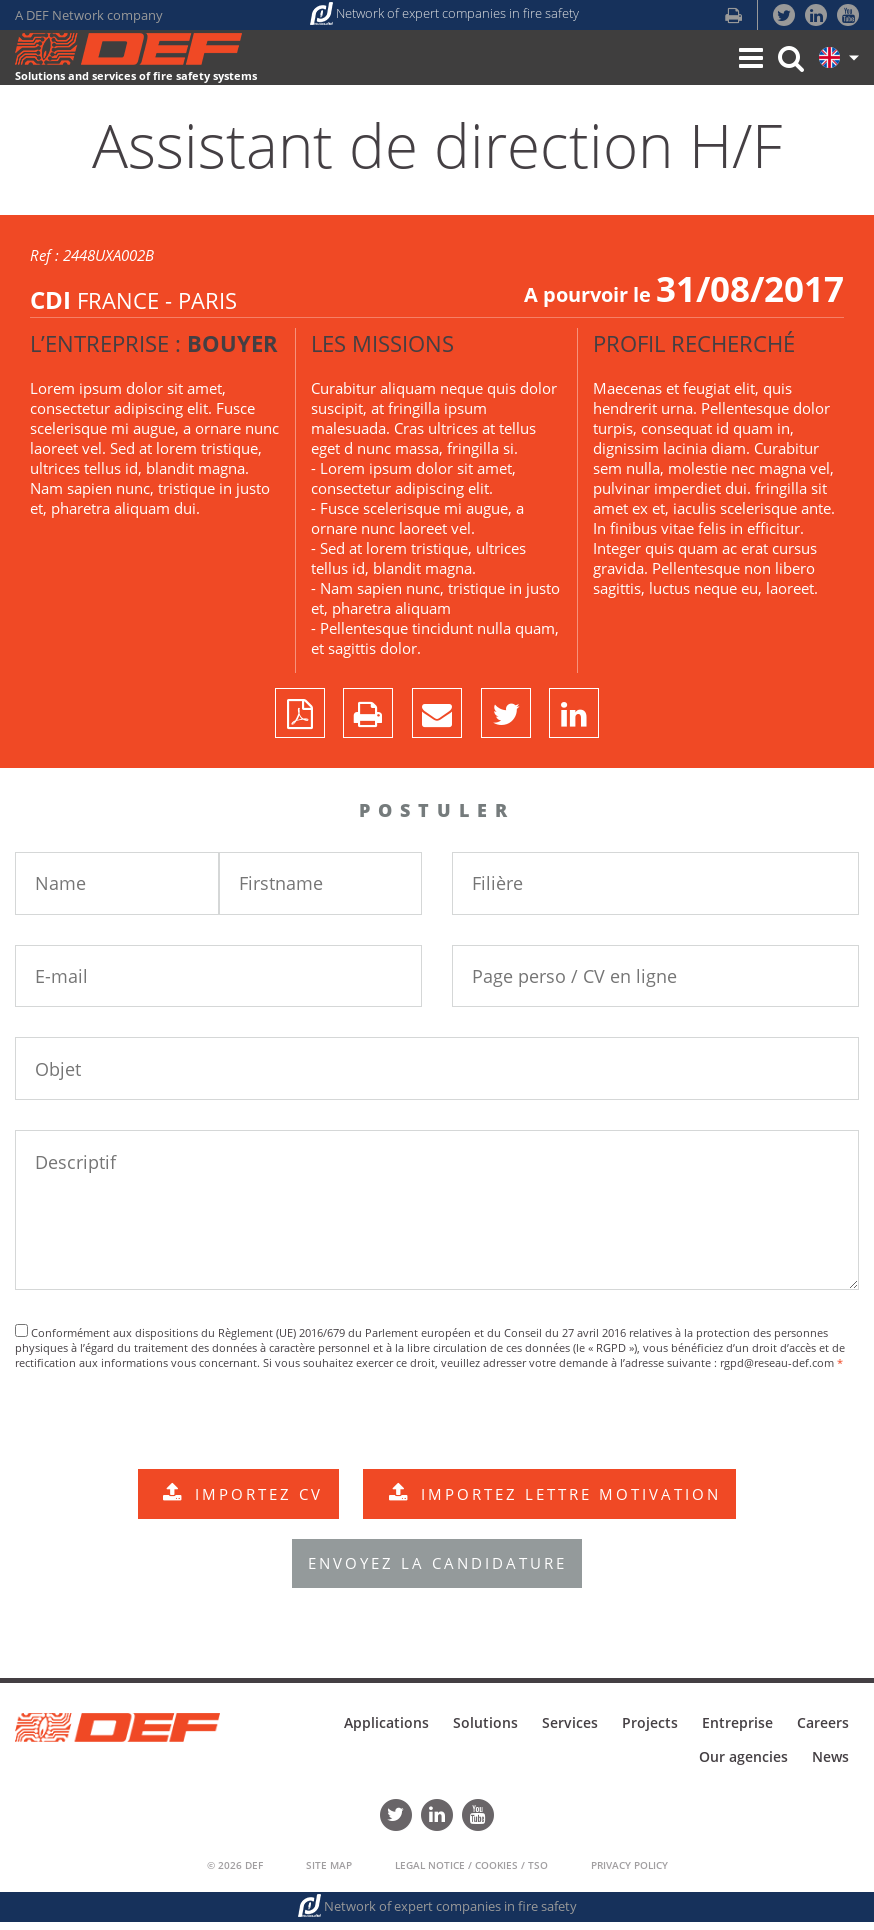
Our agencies (743, 1764)
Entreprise (737, 1730)
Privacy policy (629, 1873)
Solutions (485, 1730)
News (830, 1764)
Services (570, 1730)
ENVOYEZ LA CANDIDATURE (437, 1571)
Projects (650, 1730)
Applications (386, 1730)
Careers (823, 1730)
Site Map (329, 1873)
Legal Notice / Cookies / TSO (471, 1873)
